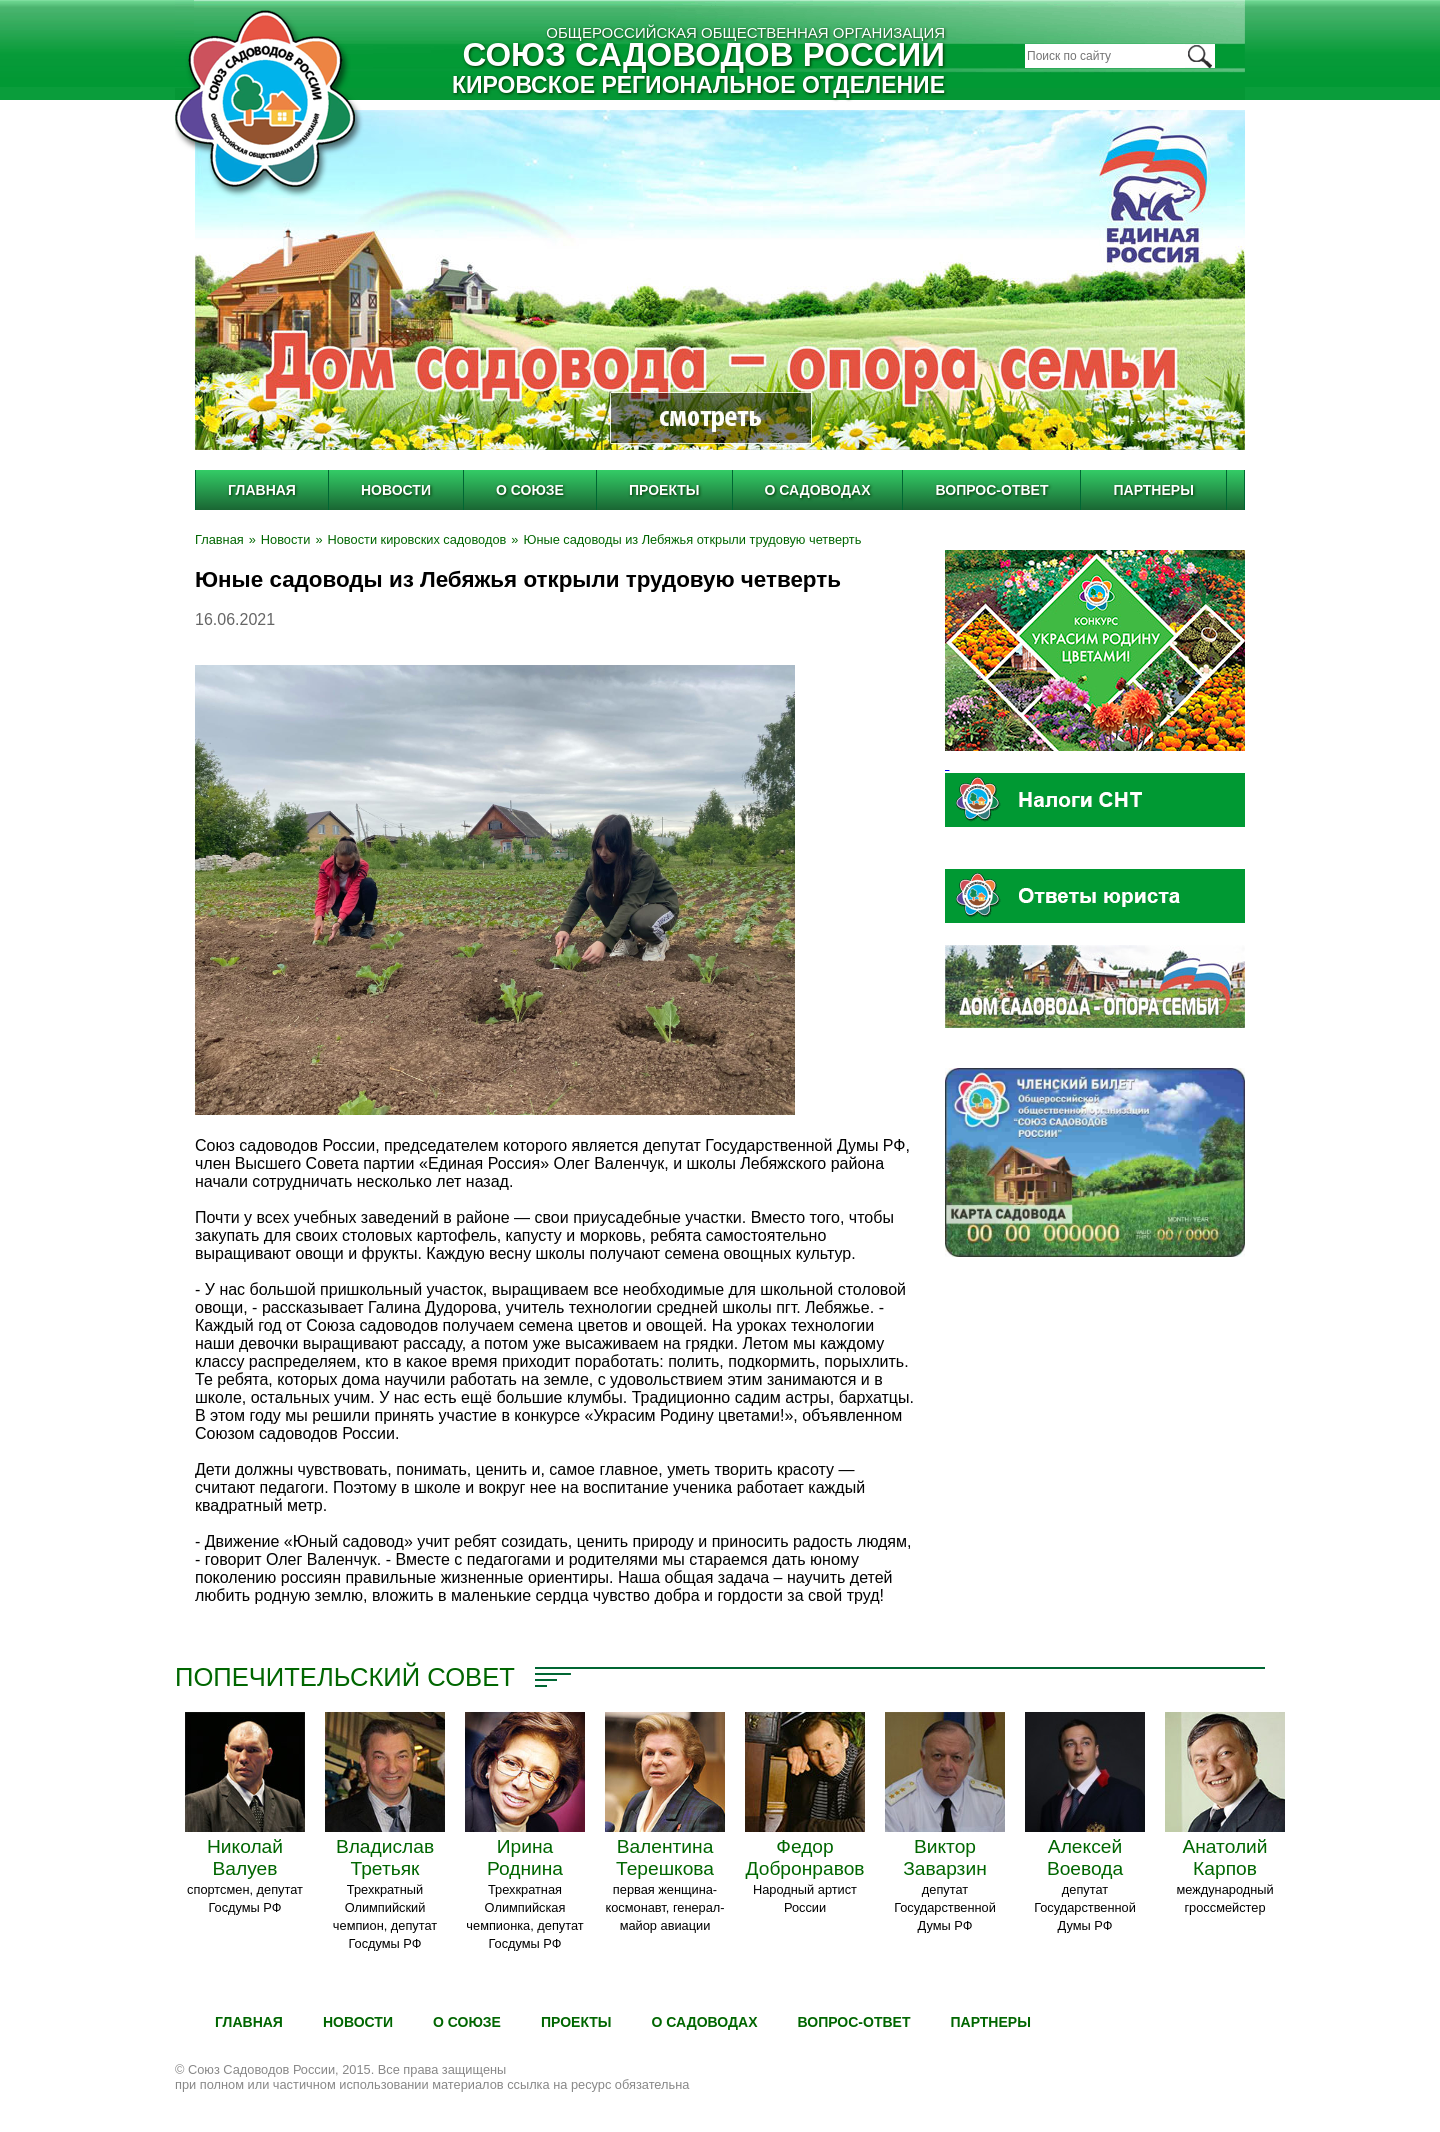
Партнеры (1153, 490)
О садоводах (818, 490)
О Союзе (530, 490)
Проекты (664, 490)
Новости (396, 490)
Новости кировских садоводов (417, 539)
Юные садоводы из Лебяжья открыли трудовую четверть (692, 539)
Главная (262, 490)
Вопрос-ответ (991, 490)
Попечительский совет (345, 1677)
